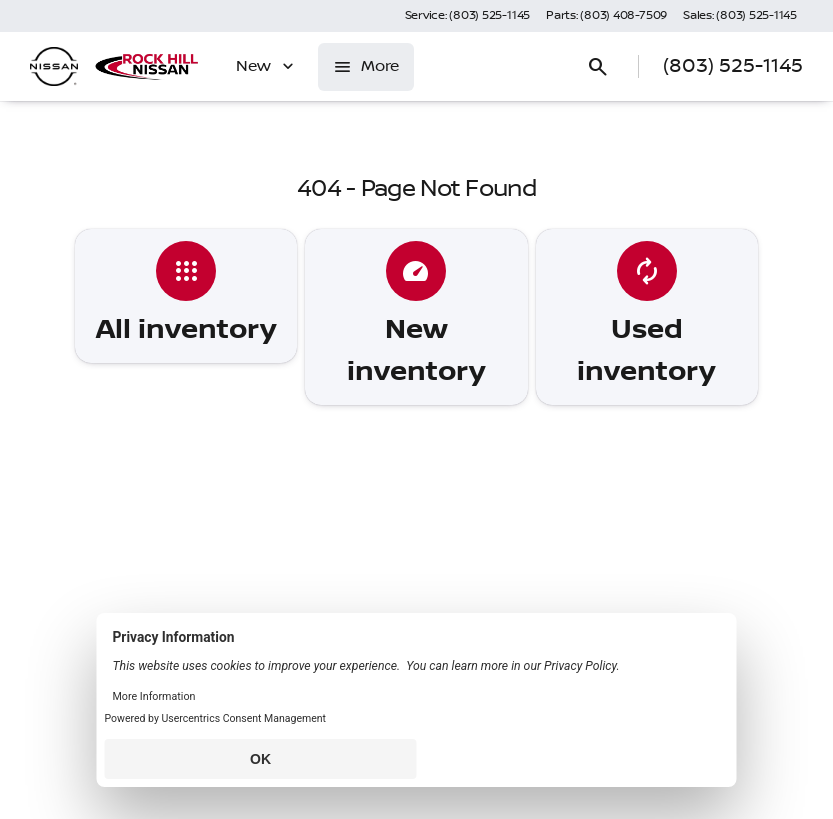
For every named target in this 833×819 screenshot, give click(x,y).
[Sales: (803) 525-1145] (740, 16)
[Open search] (598, 67)
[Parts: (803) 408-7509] (606, 16)
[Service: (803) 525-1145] (467, 16)
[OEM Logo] (54, 67)
